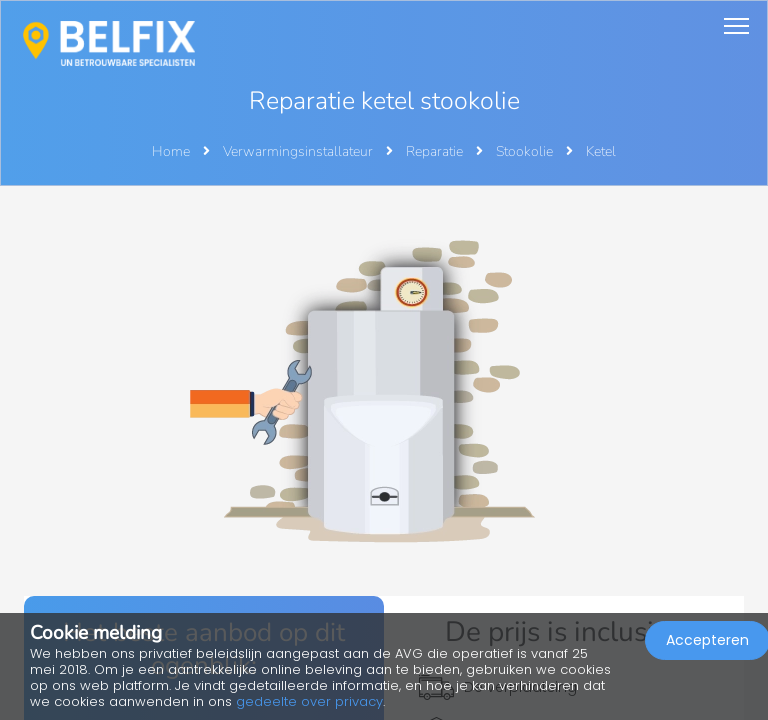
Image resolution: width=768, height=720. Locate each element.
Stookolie (526, 151)
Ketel (601, 151)
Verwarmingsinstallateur (299, 151)
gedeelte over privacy (309, 701)
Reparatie (436, 151)
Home (171, 151)
